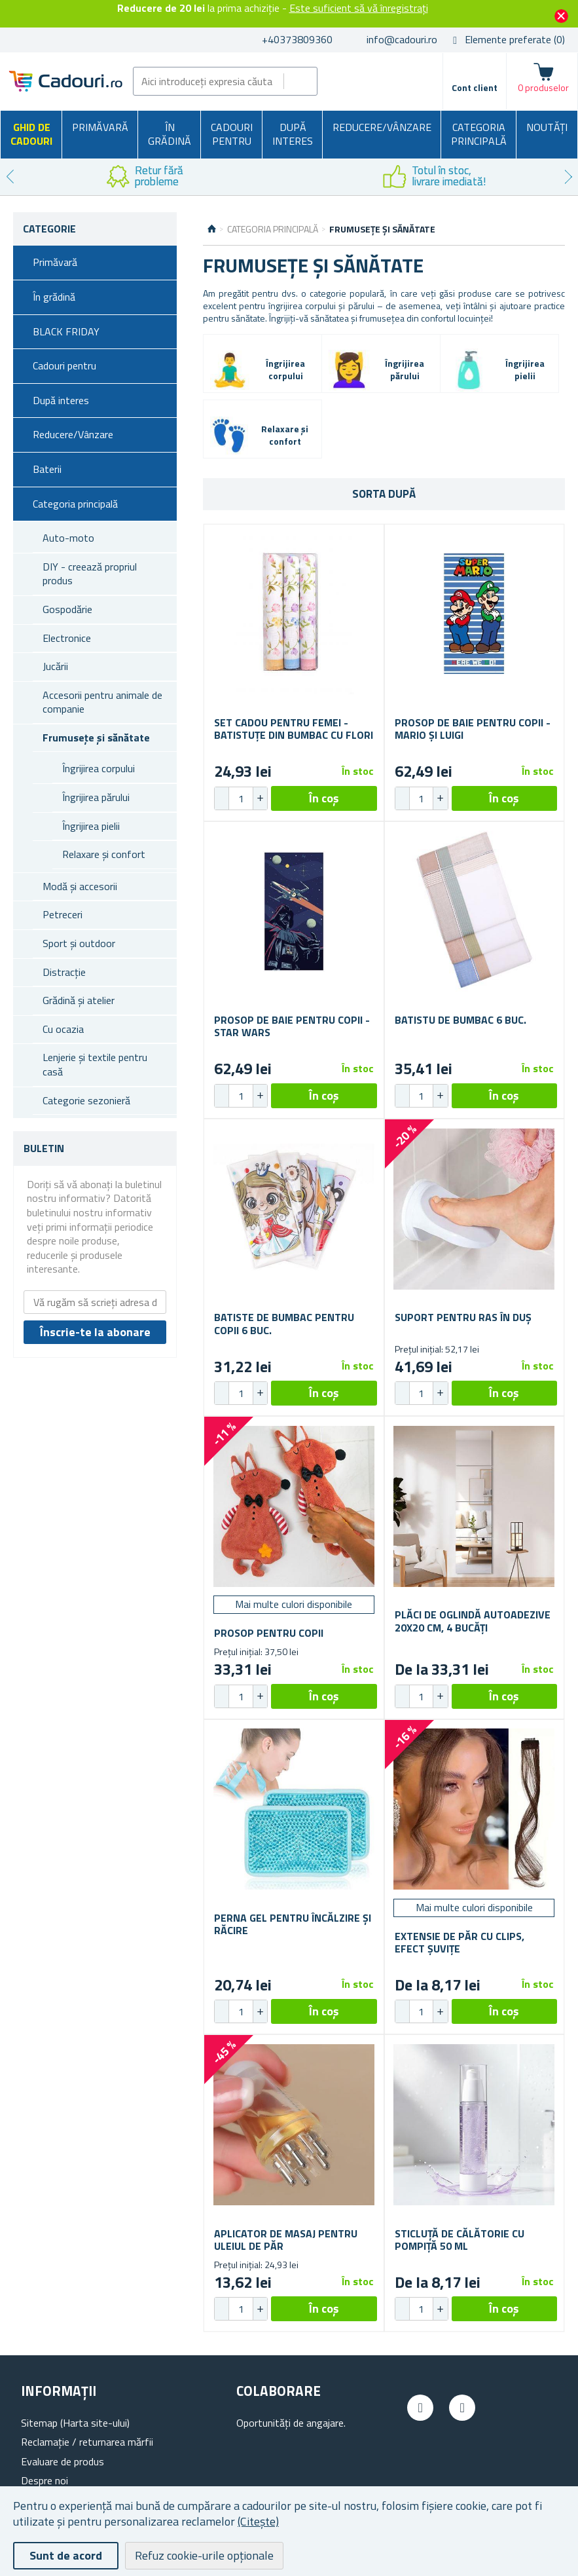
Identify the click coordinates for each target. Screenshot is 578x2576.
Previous (10, 176)
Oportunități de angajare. (291, 2423)
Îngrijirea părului (96, 797)
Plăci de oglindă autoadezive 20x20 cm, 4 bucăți (473, 1621)
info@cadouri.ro (402, 39)
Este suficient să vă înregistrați (358, 8)
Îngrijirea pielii (91, 826)
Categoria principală (479, 134)
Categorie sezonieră (86, 1100)
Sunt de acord (65, 2555)
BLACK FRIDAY (66, 331)
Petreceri (62, 914)
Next (568, 176)
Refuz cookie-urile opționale (204, 2555)
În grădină (169, 134)
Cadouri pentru (232, 134)
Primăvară (100, 127)
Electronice (67, 638)
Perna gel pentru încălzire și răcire (292, 1924)
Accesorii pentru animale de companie (102, 702)
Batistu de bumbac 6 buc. (460, 1020)
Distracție (64, 972)
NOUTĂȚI (547, 127)
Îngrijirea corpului (98, 768)
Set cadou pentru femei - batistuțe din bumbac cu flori (293, 729)
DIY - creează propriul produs (90, 574)
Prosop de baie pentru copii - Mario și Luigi (473, 729)
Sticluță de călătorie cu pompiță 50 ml (459, 2240)
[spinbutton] (241, 798)
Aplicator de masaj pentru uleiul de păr (285, 2240)
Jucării (55, 666)
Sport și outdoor (79, 943)
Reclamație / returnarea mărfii (87, 2442)
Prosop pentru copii (268, 1633)
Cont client (474, 87)
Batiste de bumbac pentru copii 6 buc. (284, 1323)
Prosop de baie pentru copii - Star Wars (292, 1026)
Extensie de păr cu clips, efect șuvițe (459, 1942)
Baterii (47, 469)
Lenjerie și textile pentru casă (95, 1064)
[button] (260, 798)
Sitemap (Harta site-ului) (75, 2423)
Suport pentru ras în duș (463, 1317)
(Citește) (258, 2521)
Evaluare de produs (62, 2461)
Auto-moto (68, 538)
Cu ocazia (63, 1029)
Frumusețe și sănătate (96, 737)
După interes (292, 134)
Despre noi (44, 2480)
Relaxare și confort (103, 854)
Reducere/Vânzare (382, 127)
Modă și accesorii (80, 886)
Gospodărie (67, 609)
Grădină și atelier (79, 1000)
